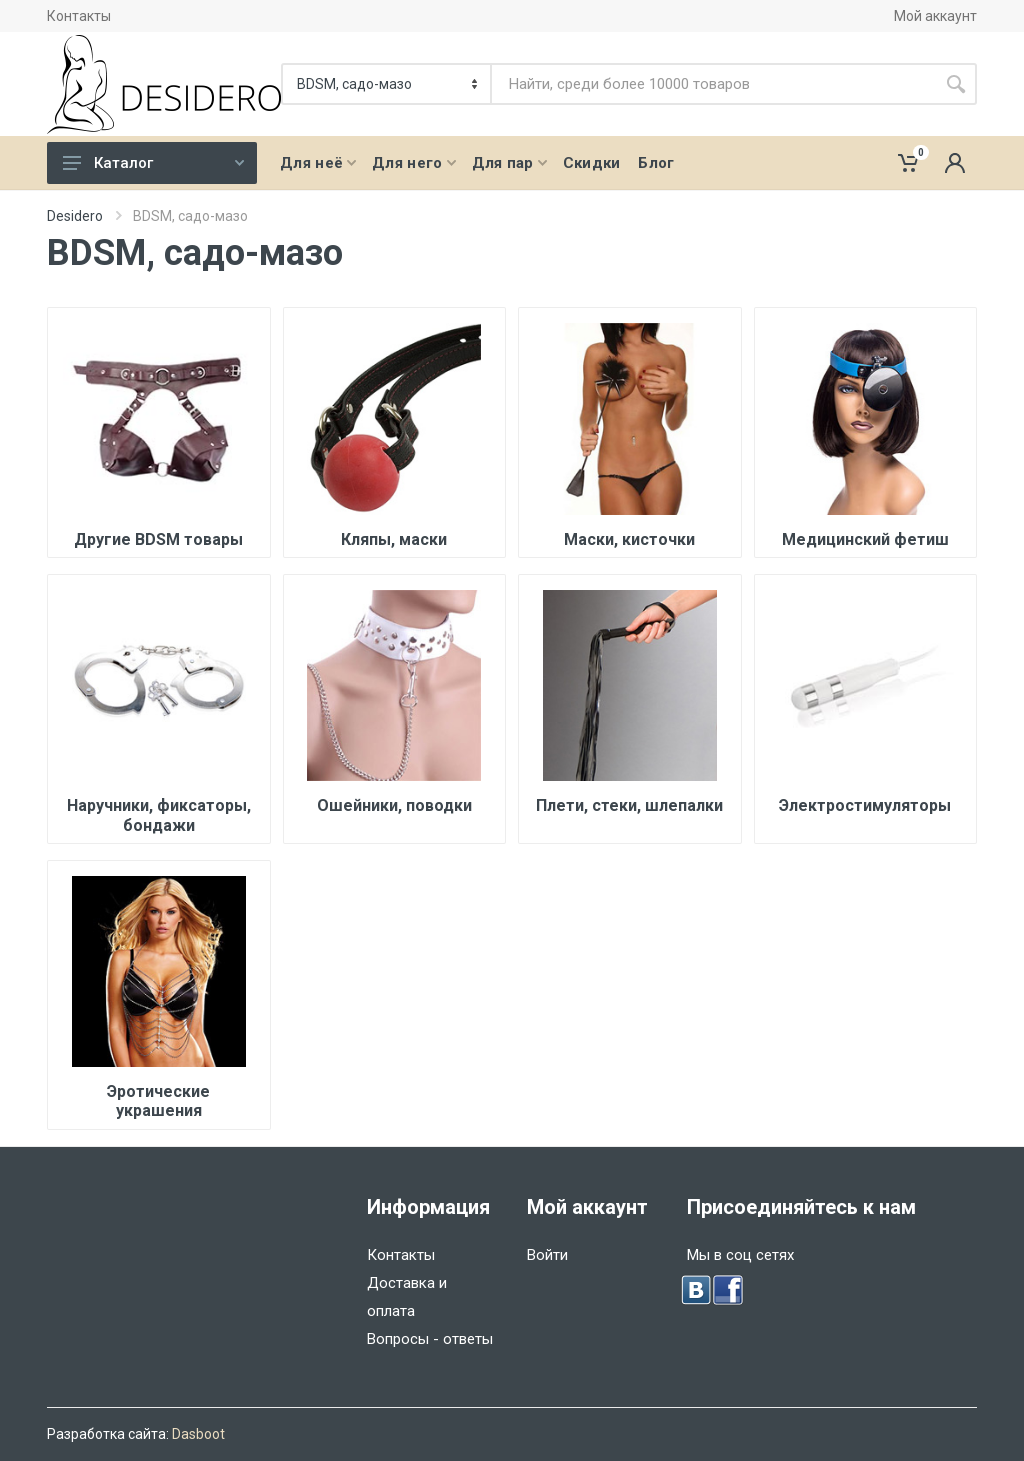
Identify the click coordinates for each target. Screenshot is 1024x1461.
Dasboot (198, 1434)
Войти (547, 1255)
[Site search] (713, 84)
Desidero (75, 216)
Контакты (79, 16)
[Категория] (387, 84)
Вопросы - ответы (430, 1339)
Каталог (153, 163)
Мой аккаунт (935, 16)
